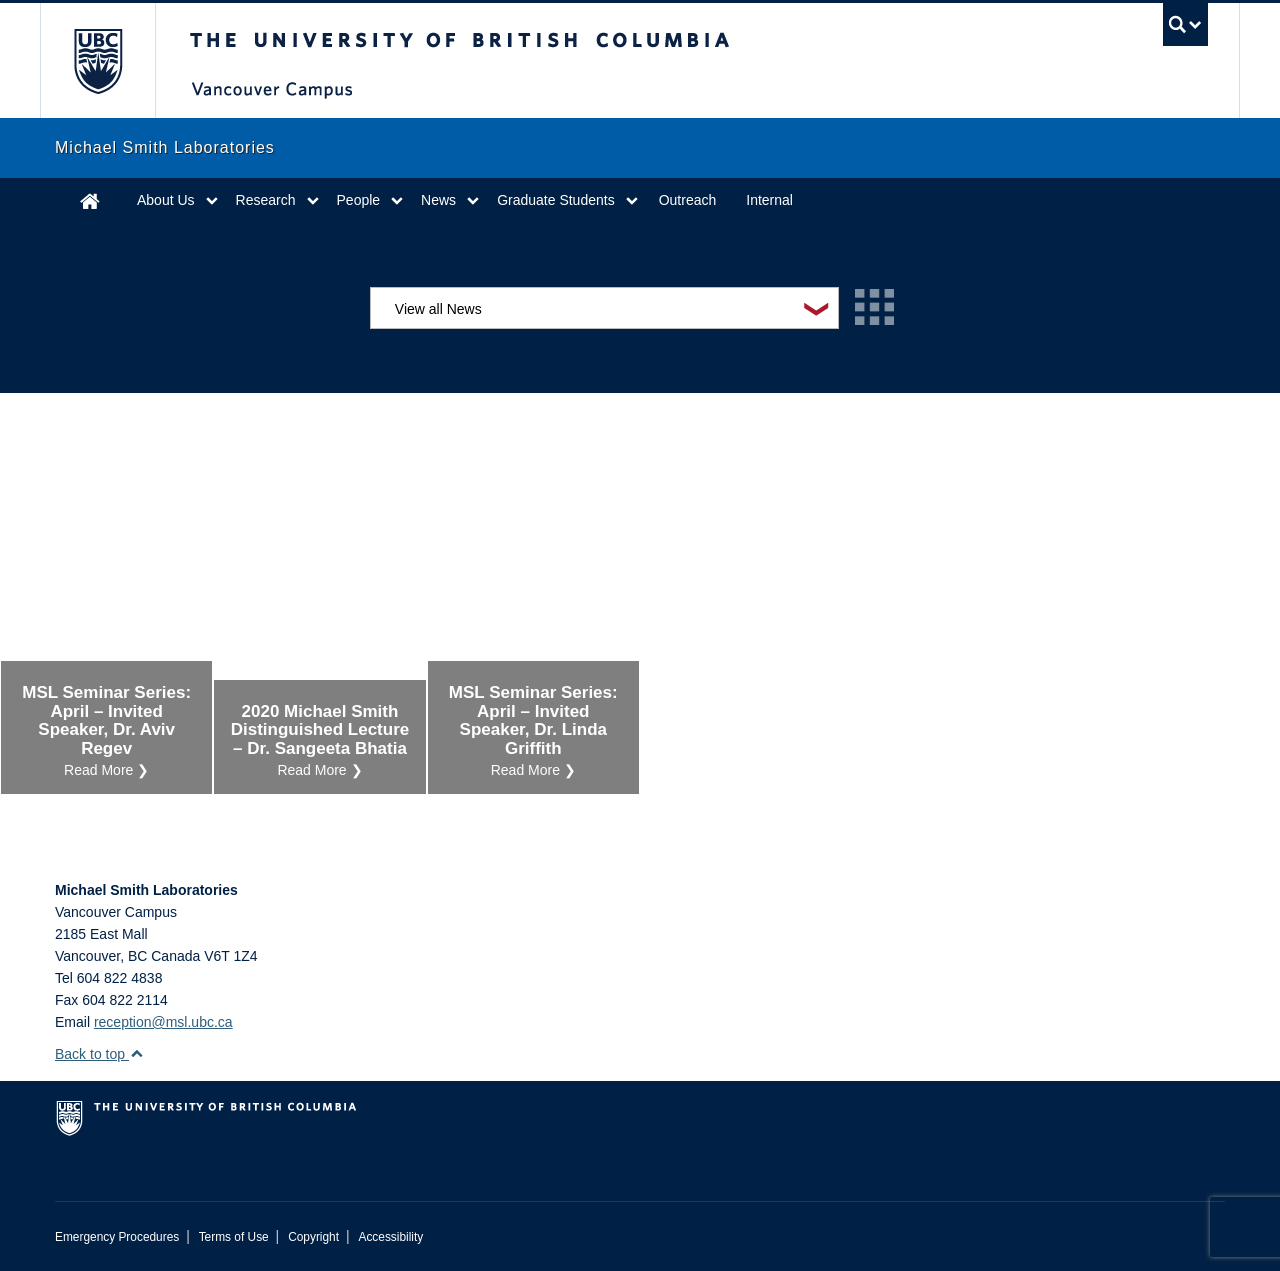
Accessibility (390, 1237)
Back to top (99, 1054)
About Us (166, 200)
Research (266, 200)
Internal (769, 200)
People (359, 200)
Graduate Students (556, 200)
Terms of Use (234, 1237)
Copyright (313, 1237)
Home (90, 200)
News (438, 200)
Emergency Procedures (117, 1237)
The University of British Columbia (97, 60)
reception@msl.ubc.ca (163, 1022)
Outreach (688, 200)
